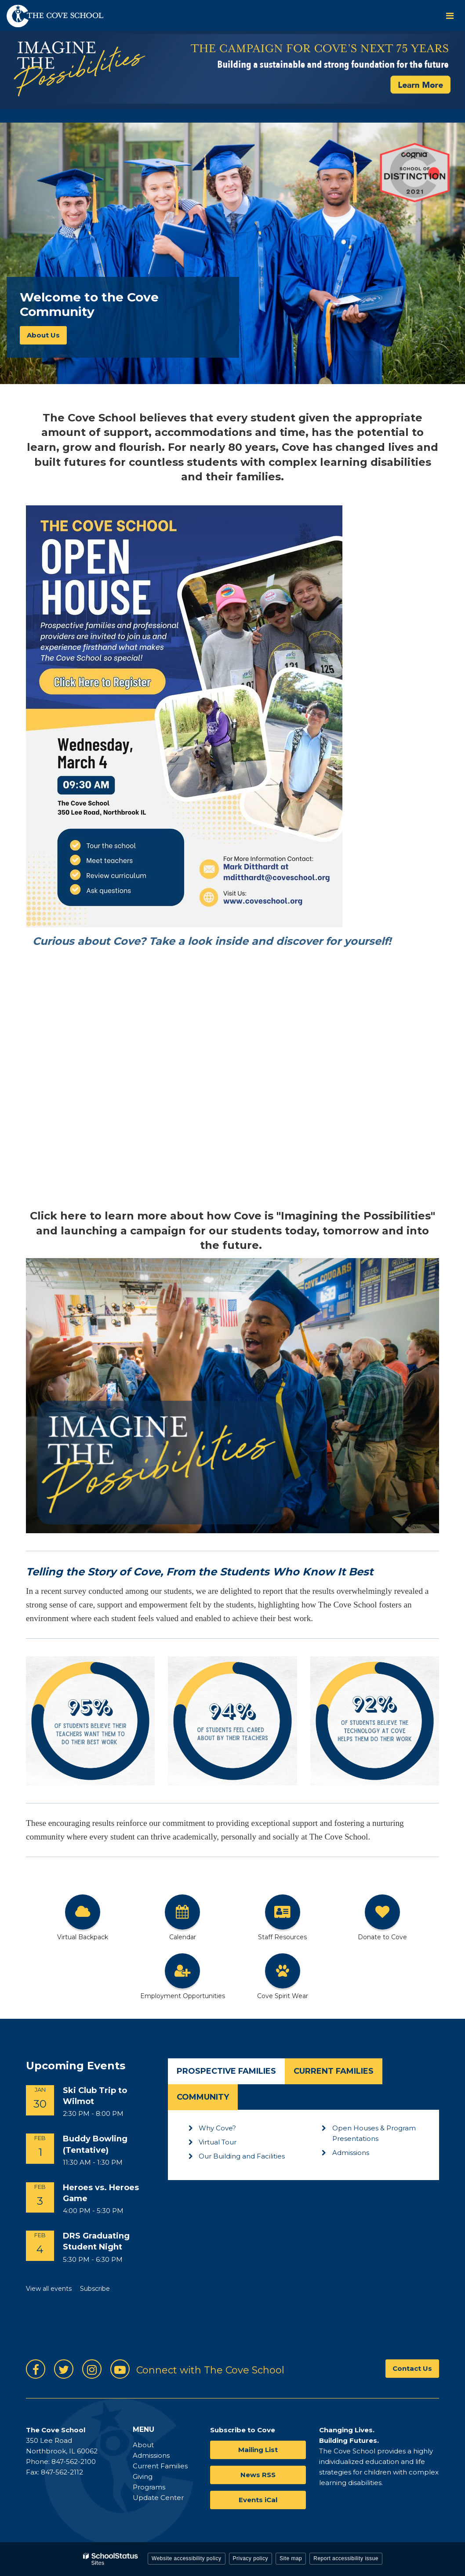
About (143, 2445)
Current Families (334, 2071)
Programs (149, 2487)
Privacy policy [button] (250, 2558)
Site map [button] (291, 2558)
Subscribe (95, 2289)
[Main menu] (449, 15)
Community (203, 2097)
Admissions (350, 2152)
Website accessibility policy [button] (187, 2558)
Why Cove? (217, 2128)
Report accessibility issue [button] (345, 2558)
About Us (43, 335)
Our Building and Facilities (242, 2156)
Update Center (158, 2497)
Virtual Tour (217, 2142)
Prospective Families (226, 2071)
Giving (143, 2476)
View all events (49, 2289)
